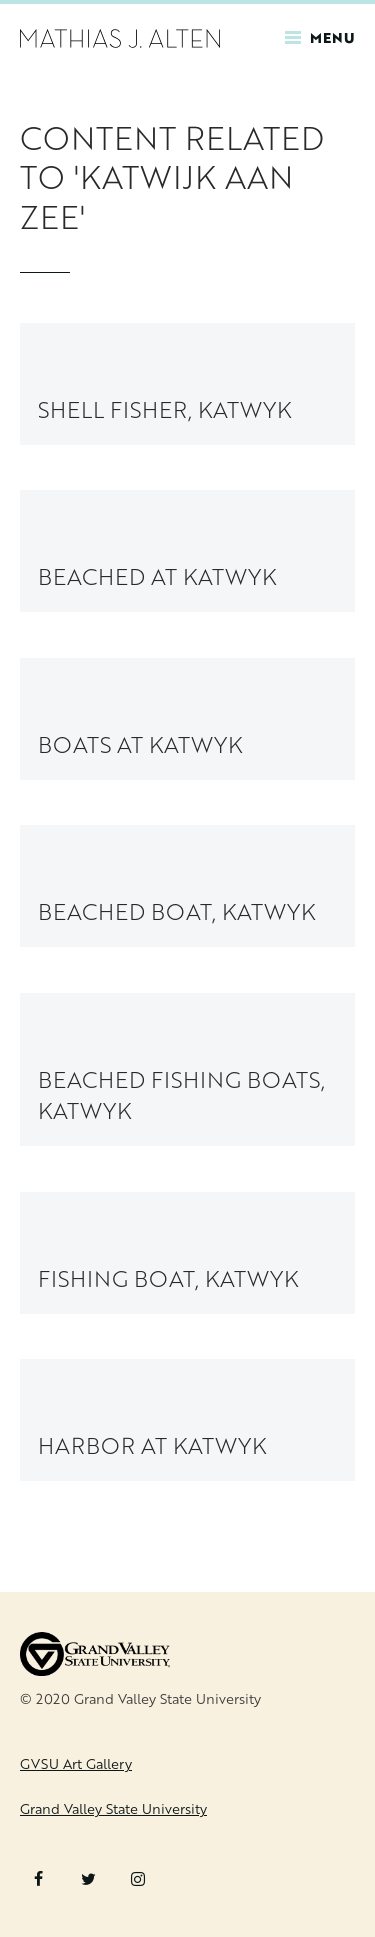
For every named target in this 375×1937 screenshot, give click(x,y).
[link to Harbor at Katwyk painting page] (187, 1420)
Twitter (88, 1879)
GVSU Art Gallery (76, 1763)
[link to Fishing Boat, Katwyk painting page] (187, 1253)
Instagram (138, 1879)
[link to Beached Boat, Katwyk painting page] (187, 886)
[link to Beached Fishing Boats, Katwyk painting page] (187, 1069)
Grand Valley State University (113, 1808)
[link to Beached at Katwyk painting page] (187, 551)
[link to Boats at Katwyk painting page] (187, 719)
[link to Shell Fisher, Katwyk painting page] (187, 384)
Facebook (38, 1879)
